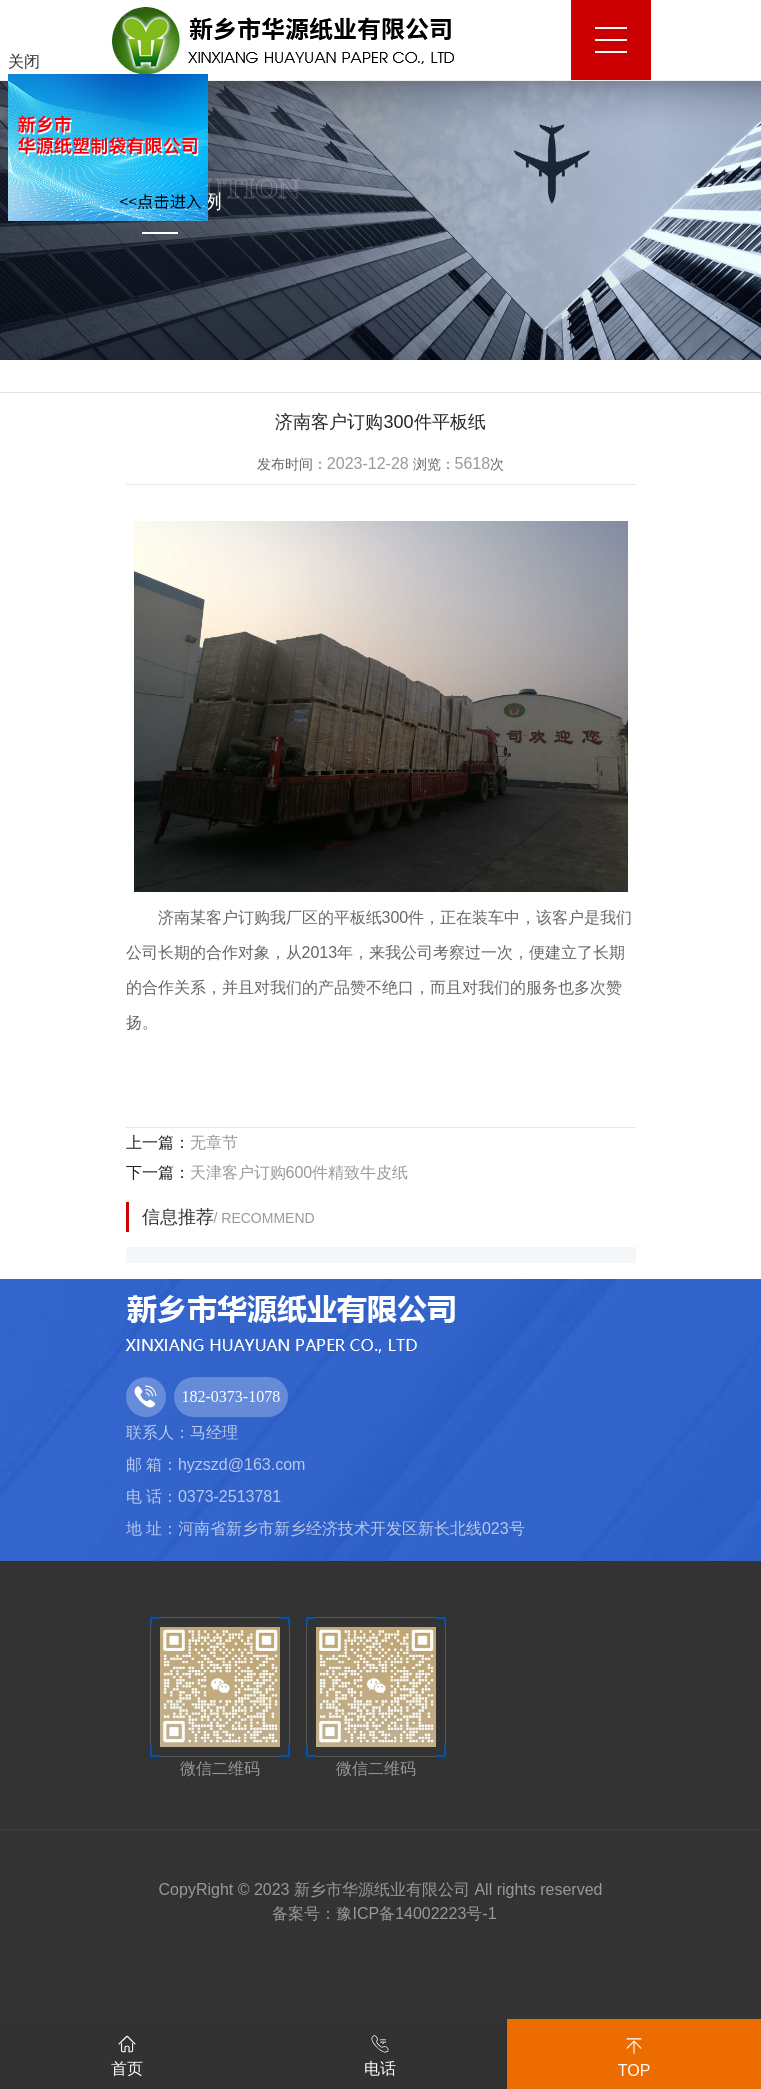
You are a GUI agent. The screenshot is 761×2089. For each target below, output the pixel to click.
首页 (127, 2052)
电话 (380, 2052)
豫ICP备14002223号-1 (416, 1913)
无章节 (214, 1142)
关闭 (24, 61)
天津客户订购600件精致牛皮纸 (299, 1172)
